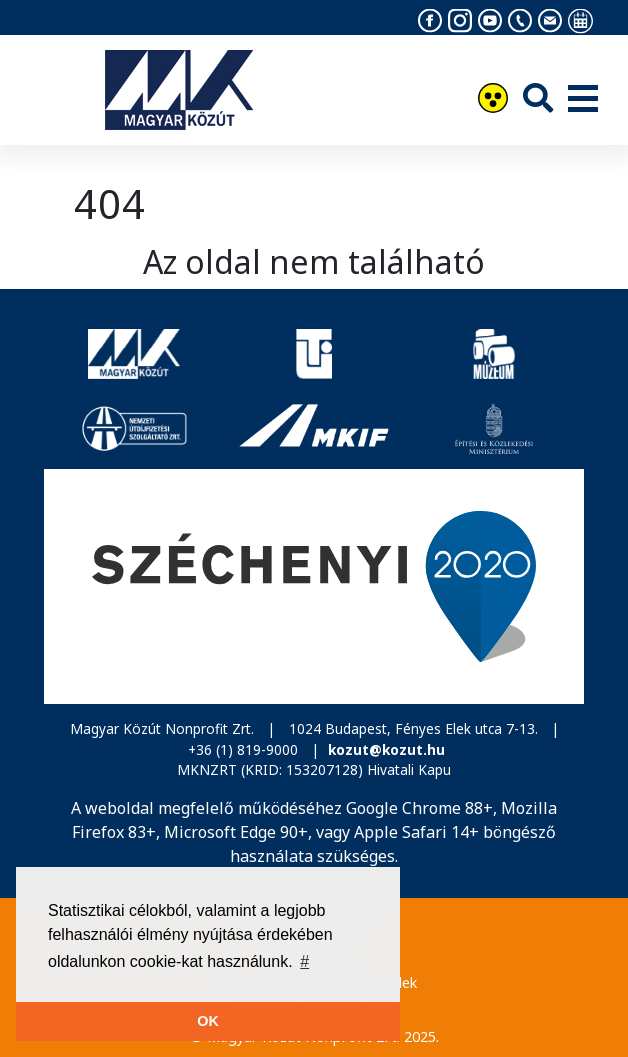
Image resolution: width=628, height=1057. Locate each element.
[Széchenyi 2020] (314, 586)
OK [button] (208, 1021)
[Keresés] (538, 97)
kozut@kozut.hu (386, 749)
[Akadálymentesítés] (493, 100)
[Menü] (583, 100)
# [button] (304, 961)
